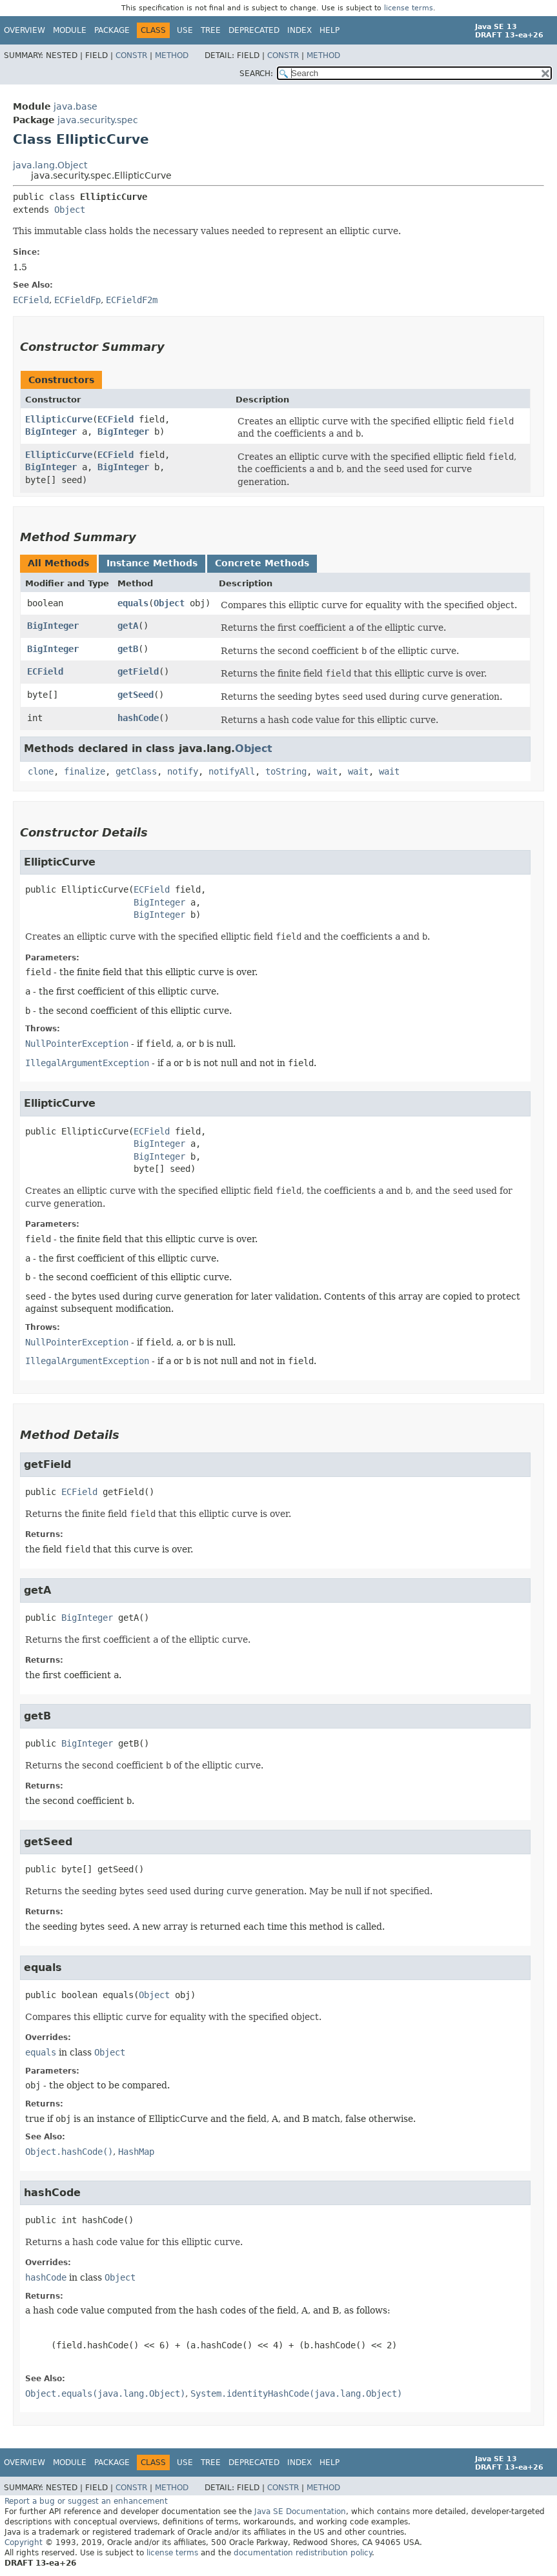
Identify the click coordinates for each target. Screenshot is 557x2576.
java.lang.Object (50, 165)
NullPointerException (76, 1043)
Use (185, 30)
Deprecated (253, 30)
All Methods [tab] (58, 563)
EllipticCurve (58, 419)
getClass (136, 771)
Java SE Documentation (300, 2511)
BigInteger (51, 431)
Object (69, 209)
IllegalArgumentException (87, 1063)
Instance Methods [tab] (151, 563)
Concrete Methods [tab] (262, 563)
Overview (24, 30)
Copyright (24, 2542)
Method (171, 55)
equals (132, 603)
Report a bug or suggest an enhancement (86, 2501)
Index (299, 30)
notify (182, 771)
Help (329, 30)
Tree (211, 30)
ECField (115, 419)
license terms (408, 8)
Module (69, 30)
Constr (131, 55)
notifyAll (231, 771)
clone (41, 771)
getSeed (135, 694)
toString (286, 771)
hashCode (138, 718)
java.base (75, 106)
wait (327, 771)
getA (127, 625)
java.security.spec (97, 120)
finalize (84, 771)
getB (127, 649)
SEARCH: (256, 73)
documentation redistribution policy (303, 2552)
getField (138, 671)
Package (112, 30)
